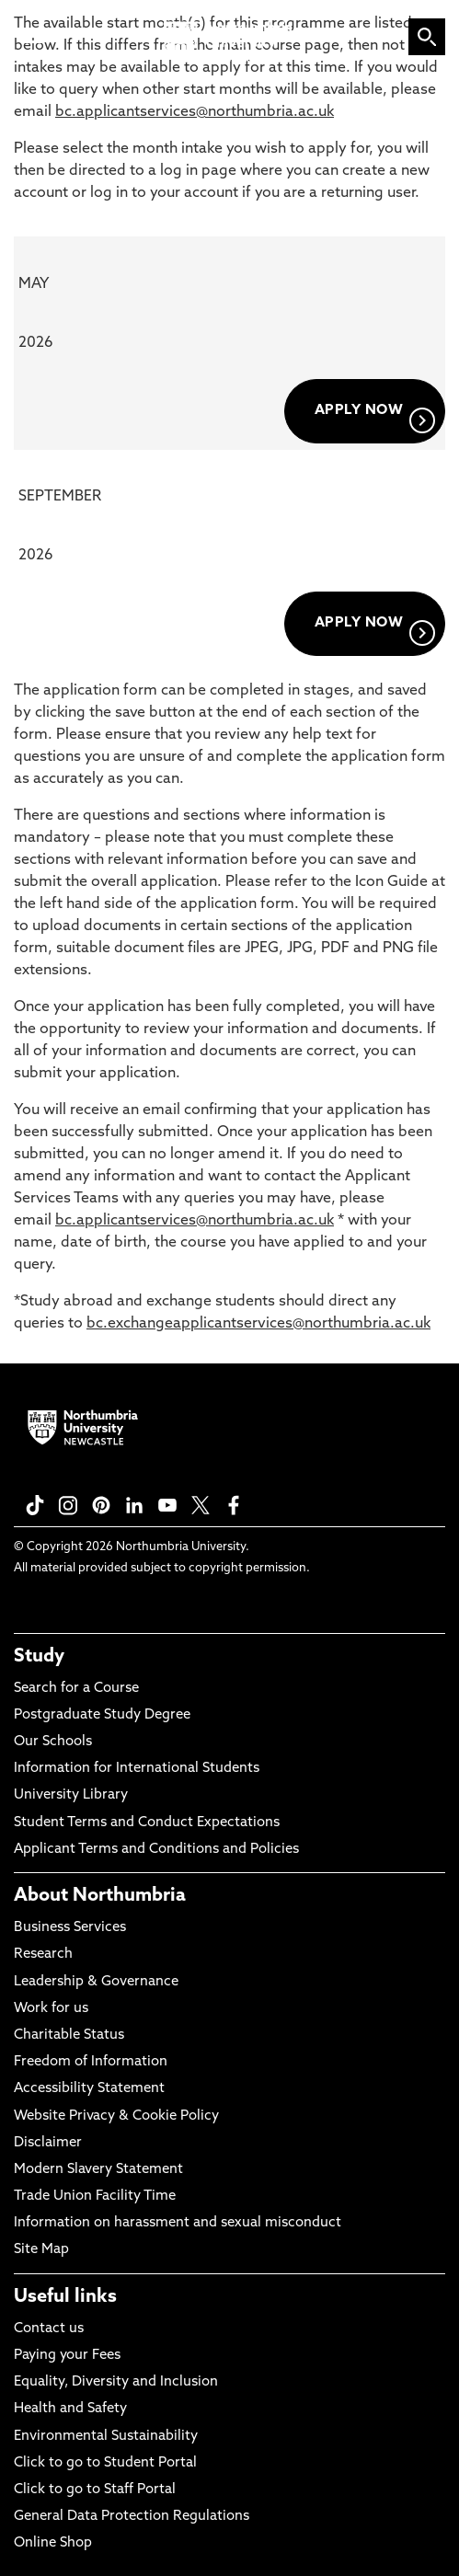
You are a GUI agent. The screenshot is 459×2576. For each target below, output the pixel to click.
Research (43, 1954)
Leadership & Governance (96, 1982)
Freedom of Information (90, 2062)
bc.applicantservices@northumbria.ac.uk (194, 112)
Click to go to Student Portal (105, 2463)
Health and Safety (70, 2409)
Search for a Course (76, 1689)
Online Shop (53, 2543)
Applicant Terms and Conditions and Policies (156, 1850)
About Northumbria (100, 1896)
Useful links (65, 2297)
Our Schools (53, 1742)
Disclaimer (48, 2143)
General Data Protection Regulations (131, 2517)
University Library (71, 1795)
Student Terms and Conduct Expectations (147, 1823)
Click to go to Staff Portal (95, 2490)
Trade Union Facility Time (95, 2196)
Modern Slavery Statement (98, 2170)
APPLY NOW (375, 418)
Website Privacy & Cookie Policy (116, 2116)
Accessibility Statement (89, 2089)
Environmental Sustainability (106, 2437)
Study (39, 1657)
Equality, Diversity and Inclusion (116, 2382)
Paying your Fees (67, 2356)
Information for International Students (136, 1769)
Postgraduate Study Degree (102, 1715)
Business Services (70, 1928)
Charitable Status (69, 2035)
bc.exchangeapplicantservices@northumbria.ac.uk (258, 1324)
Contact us (49, 2329)
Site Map (41, 2250)
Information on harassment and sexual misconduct (177, 2223)
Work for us (51, 2009)
